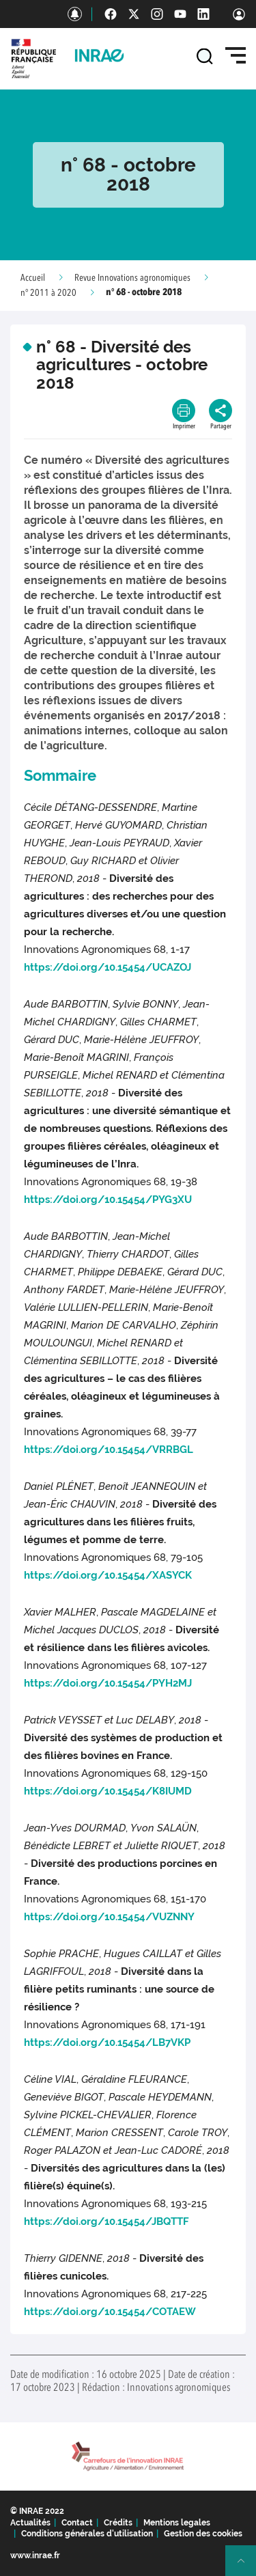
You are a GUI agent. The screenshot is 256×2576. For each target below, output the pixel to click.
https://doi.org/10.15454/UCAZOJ (107, 967)
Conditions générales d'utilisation (87, 2533)
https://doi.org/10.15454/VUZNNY (109, 1917)
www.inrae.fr (35, 2555)
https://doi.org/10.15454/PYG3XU (108, 1199)
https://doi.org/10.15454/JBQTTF (106, 2221)
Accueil (32, 278)
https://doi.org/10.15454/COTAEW (110, 2311)
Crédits (118, 2522)
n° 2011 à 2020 (48, 293)
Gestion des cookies (203, 2533)
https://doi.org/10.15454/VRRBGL (108, 1449)
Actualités (30, 2522)
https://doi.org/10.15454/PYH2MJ (108, 1683)
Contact (77, 2522)
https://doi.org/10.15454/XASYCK (108, 1575)
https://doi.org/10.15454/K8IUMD (108, 1791)
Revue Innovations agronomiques (132, 278)
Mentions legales (176, 2522)
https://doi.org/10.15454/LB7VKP (107, 2042)
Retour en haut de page (246, 2566)
